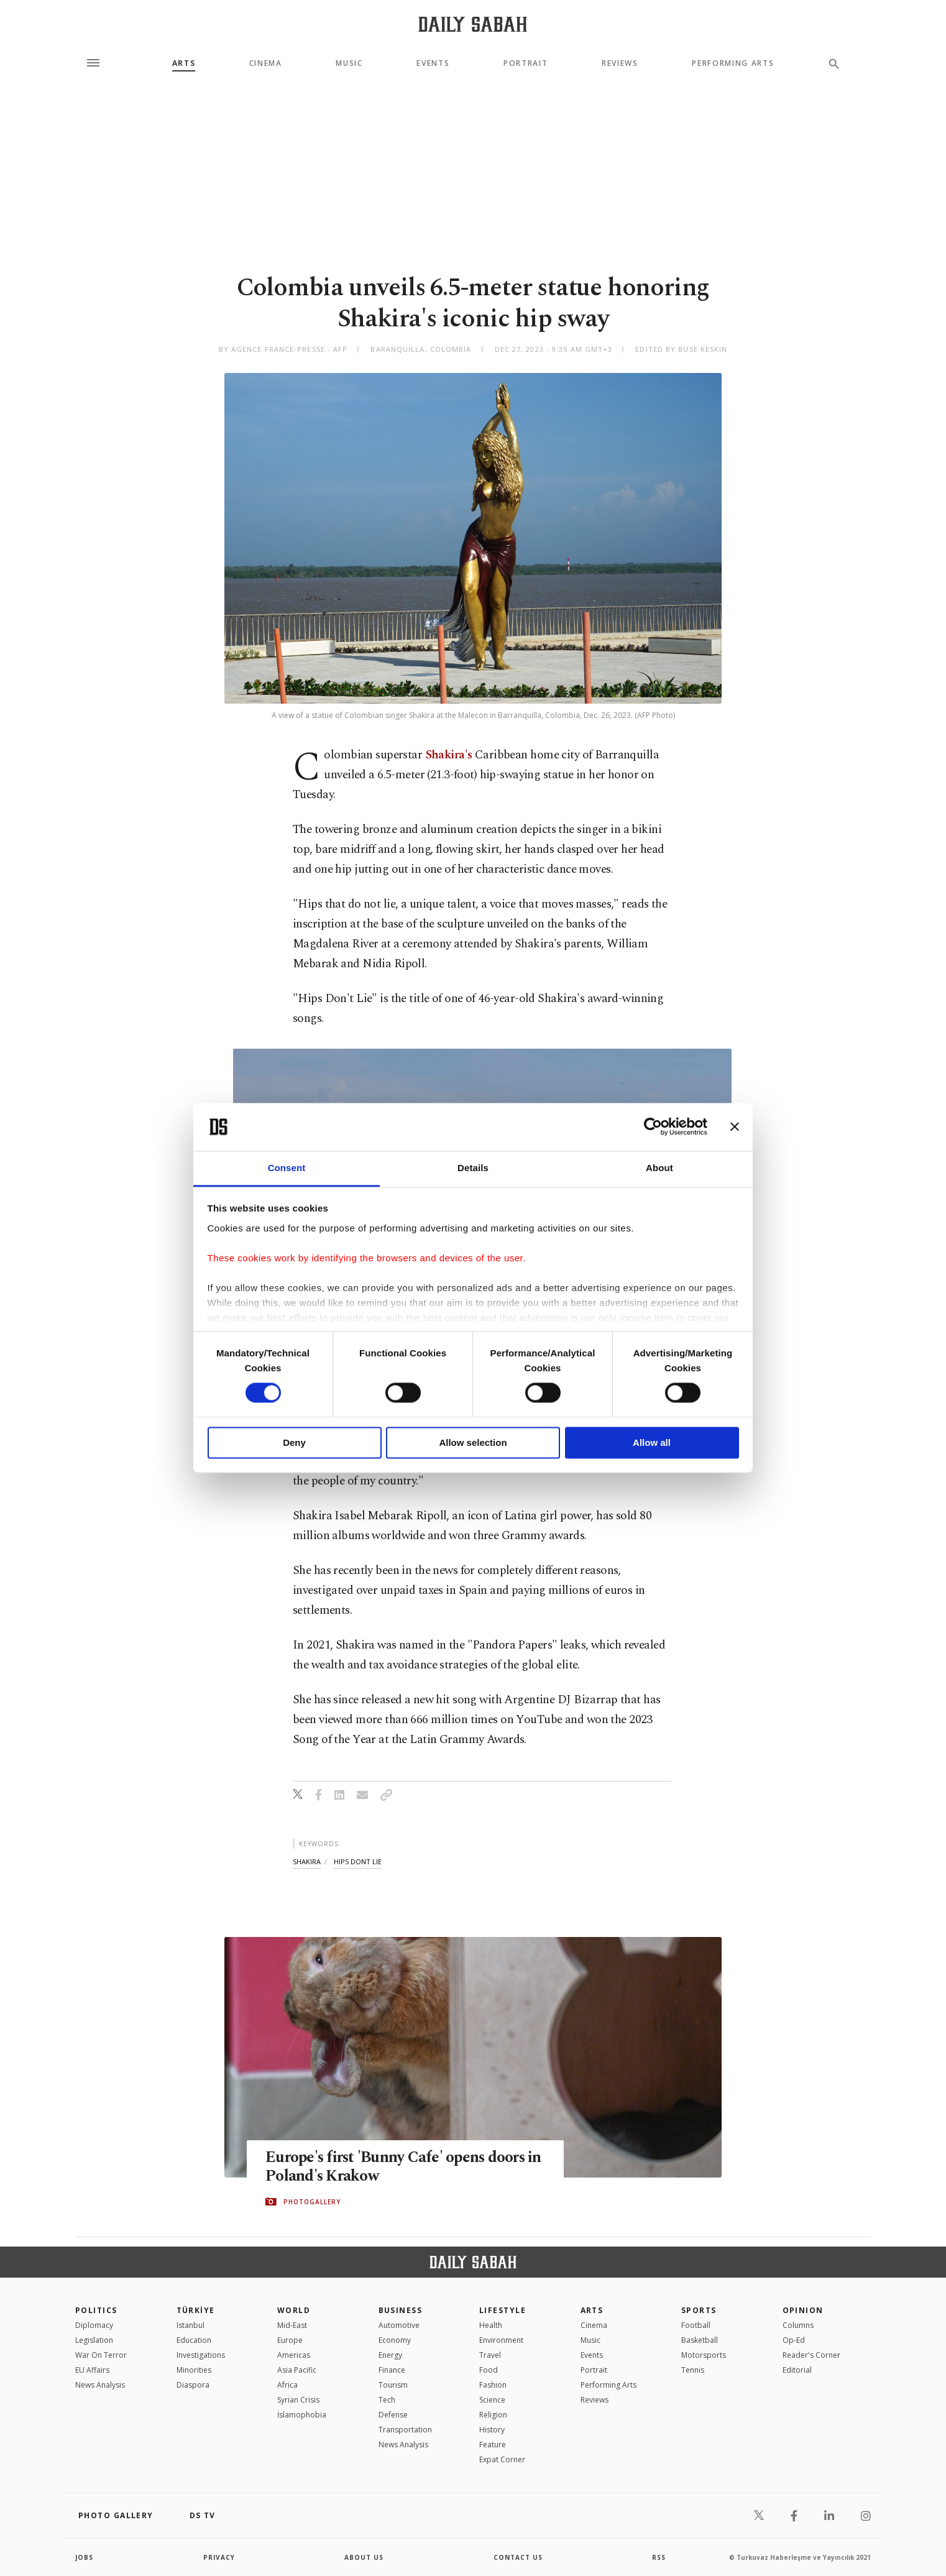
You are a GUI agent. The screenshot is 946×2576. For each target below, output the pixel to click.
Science (492, 2399)
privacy (219, 2557)
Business (401, 2310)
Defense (393, 2414)
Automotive (399, 2325)
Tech (387, 2399)
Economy (395, 2340)
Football (695, 2325)
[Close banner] (734, 1127)
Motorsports (703, 2355)
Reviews (620, 63)
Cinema (265, 63)
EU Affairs (92, 2370)
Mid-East (292, 2325)
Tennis (692, 2370)
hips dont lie (358, 1861)
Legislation (94, 2340)
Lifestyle (502, 2310)
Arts (184, 63)
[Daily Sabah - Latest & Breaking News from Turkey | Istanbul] (472, 24)
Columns (798, 2325)
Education (194, 2340)
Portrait (525, 63)
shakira (307, 1861)
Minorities (194, 2370)
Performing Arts (733, 63)
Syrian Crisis (298, 2399)
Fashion (493, 2385)
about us (363, 2557)
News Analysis (100, 2385)
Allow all (652, 1442)
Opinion (803, 2310)
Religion (493, 2414)
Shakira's (448, 755)
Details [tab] (473, 1167)
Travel (490, 2355)
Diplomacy (94, 2325)
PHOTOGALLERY (312, 2201)
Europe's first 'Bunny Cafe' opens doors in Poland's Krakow (404, 2167)
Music (349, 63)
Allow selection (473, 1442)
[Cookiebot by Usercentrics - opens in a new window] (653, 1127)
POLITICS (96, 2310)
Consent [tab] (287, 1167)
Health (490, 2325)
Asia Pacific (296, 2370)
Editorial (797, 2370)
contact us (518, 2557)
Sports (699, 2310)
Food (488, 2370)
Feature (492, 2444)
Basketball (699, 2340)
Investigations (201, 2355)
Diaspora (193, 2385)
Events (432, 63)
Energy (390, 2355)
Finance (392, 2370)
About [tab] (659, 1167)
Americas (293, 2355)
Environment (501, 2340)
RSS (659, 2557)
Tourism (393, 2385)
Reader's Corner (811, 2355)
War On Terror (101, 2355)
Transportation (405, 2429)
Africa (287, 2385)
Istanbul (190, 2325)
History (492, 2429)
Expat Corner (502, 2459)
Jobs (84, 2557)
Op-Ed (794, 2340)
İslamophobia (301, 2414)
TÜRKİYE (196, 2310)
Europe (290, 2340)
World (293, 2310)
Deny (294, 1442)
